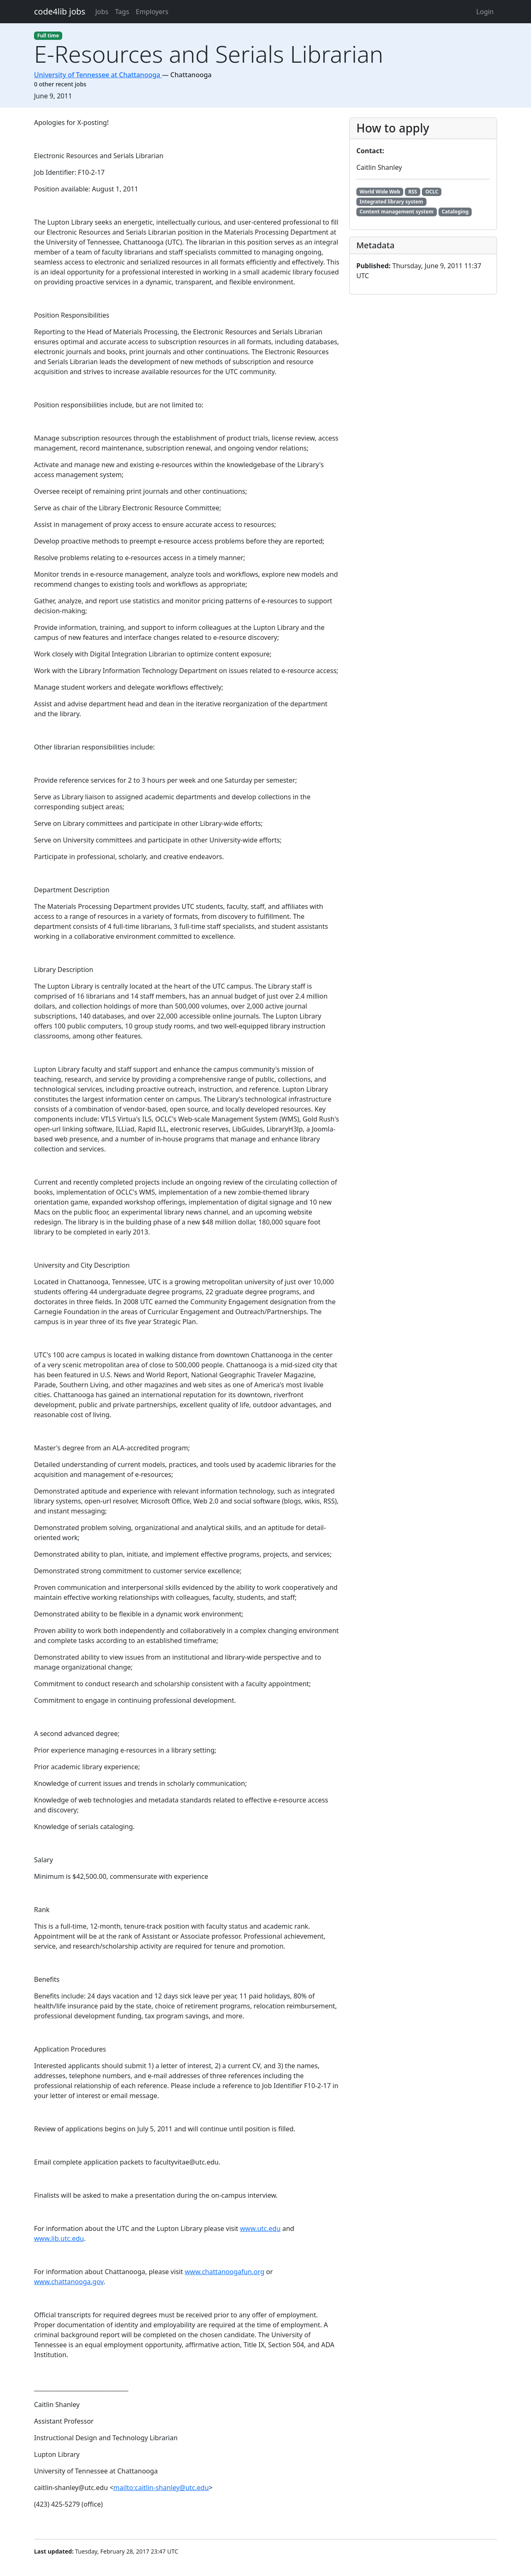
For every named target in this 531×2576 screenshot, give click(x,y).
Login (485, 11)
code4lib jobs (59, 11)
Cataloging (455, 211)
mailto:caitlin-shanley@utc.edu (161, 2487)
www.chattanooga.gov (69, 2281)
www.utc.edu (260, 2228)
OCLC (431, 191)
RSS (412, 191)
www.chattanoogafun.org (224, 2271)
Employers (152, 11)
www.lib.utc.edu (59, 2238)
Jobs (102, 11)
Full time (48, 35)
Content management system (397, 211)
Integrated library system (391, 201)
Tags (122, 11)
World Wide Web (380, 191)
